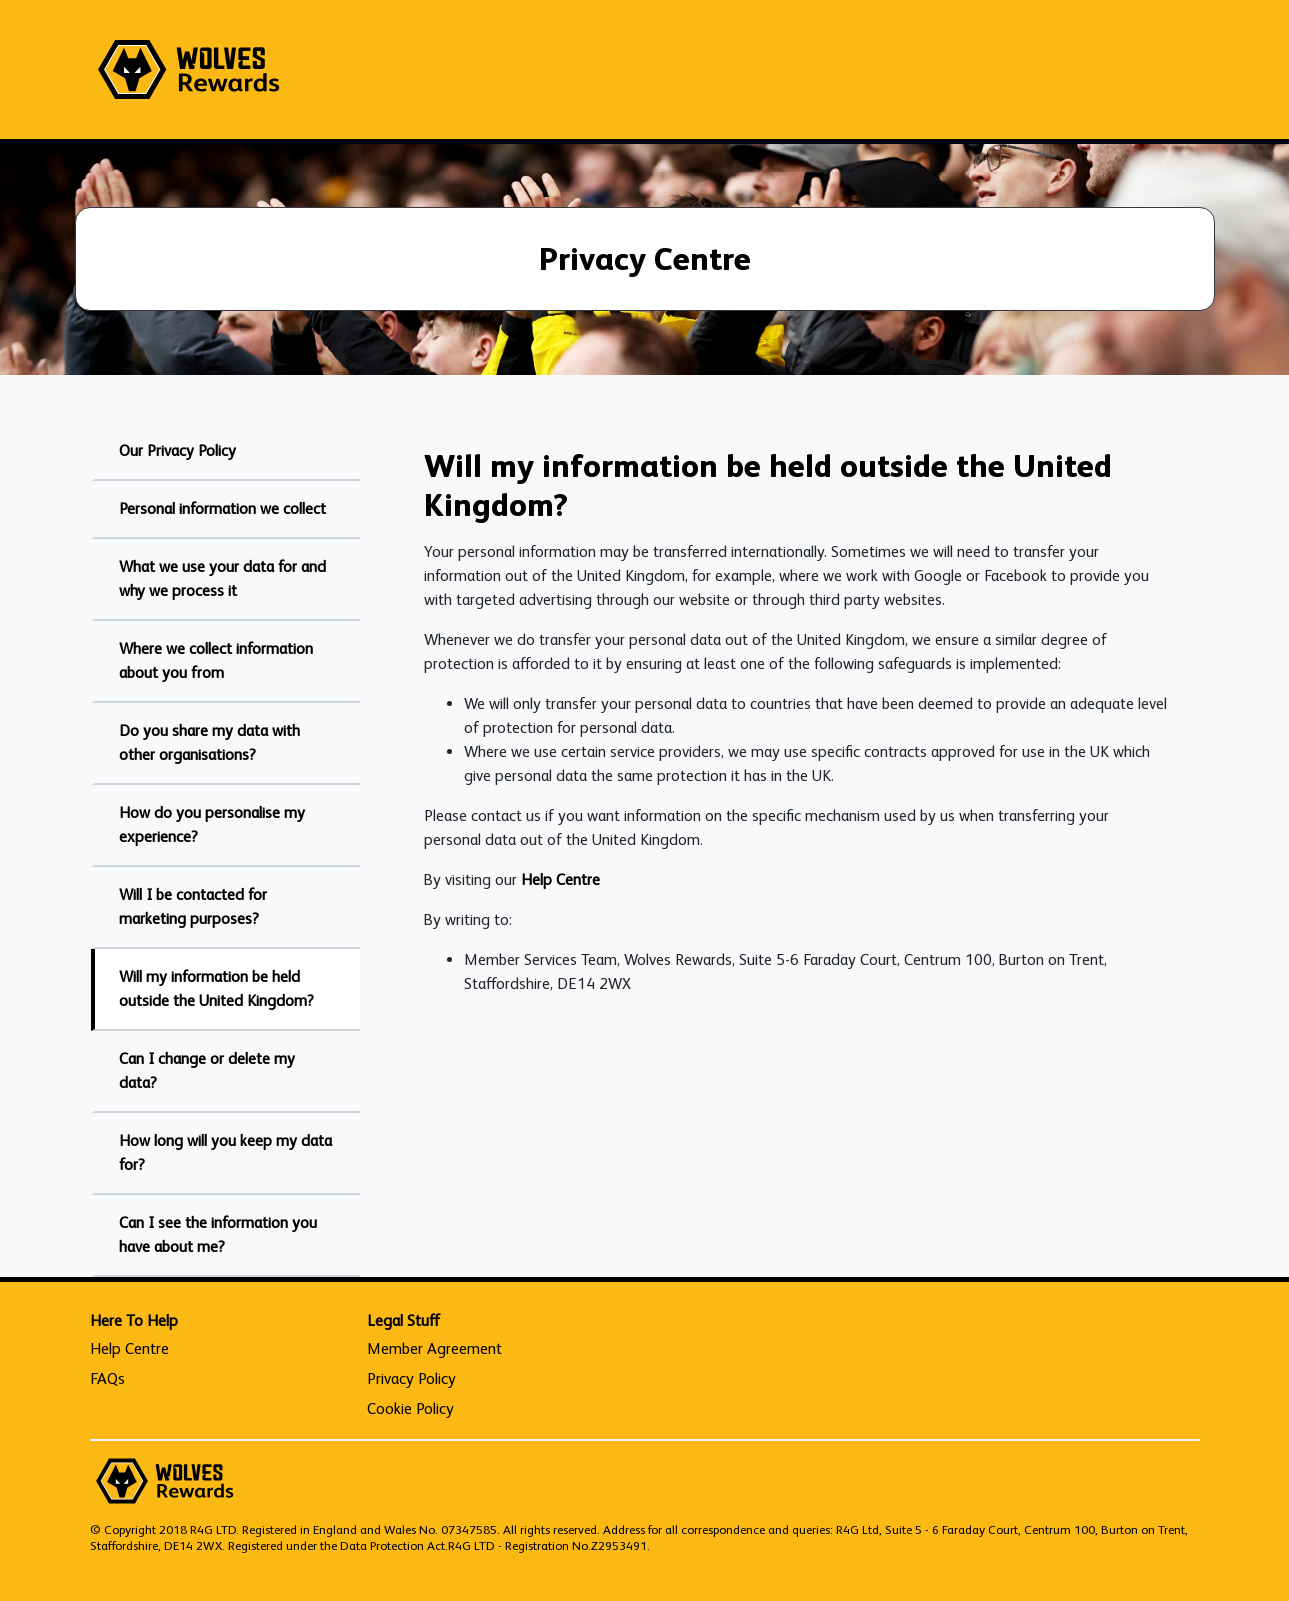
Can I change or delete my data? (207, 1070)
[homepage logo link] (189, 69)
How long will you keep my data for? (225, 1152)
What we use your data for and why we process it (222, 578)
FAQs (107, 1378)
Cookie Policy (410, 1408)
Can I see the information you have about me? (218, 1234)
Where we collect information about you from (216, 660)
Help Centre (560, 879)
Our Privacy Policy (177, 450)
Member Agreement (434, 1348)
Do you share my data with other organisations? (209, 742)
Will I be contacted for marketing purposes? (193, 906)
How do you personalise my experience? (212, 824)
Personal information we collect (222, 508)
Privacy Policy (411, 1378)
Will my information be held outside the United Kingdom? (216, 988)
